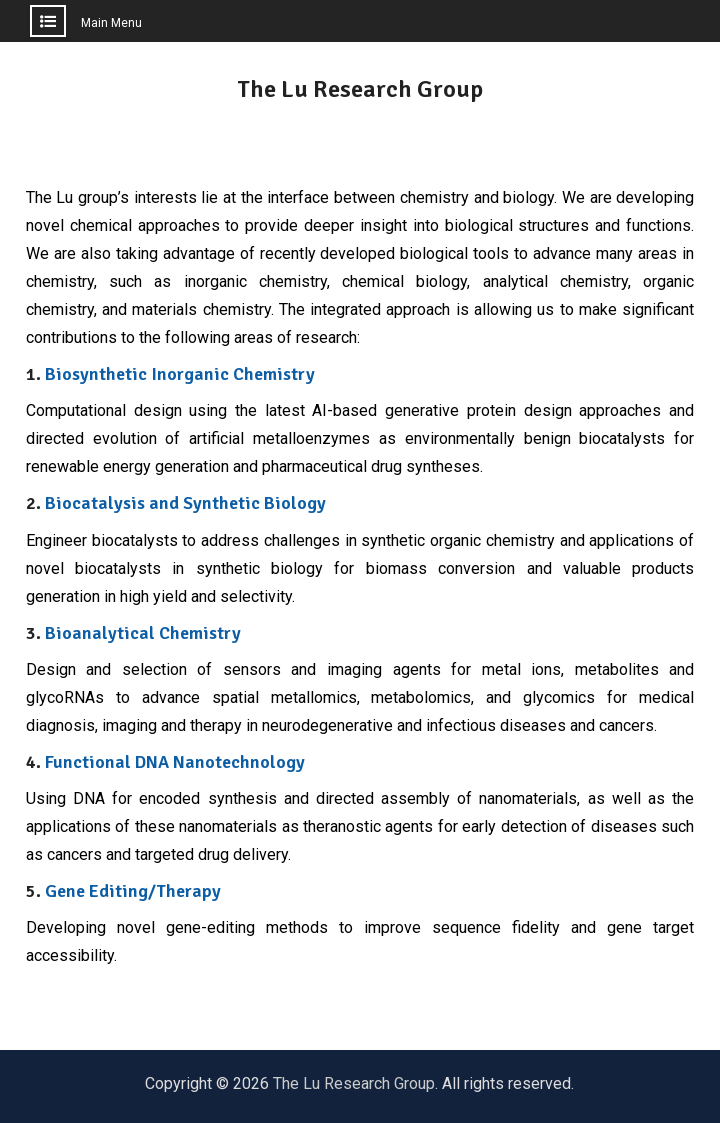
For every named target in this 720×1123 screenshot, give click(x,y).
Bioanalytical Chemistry (143, 633)
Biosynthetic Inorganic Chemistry (180, 374)
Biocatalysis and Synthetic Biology (185, 503)
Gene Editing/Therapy (133, 891)
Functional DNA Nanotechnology (175, 762)
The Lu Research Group (360, 89)
